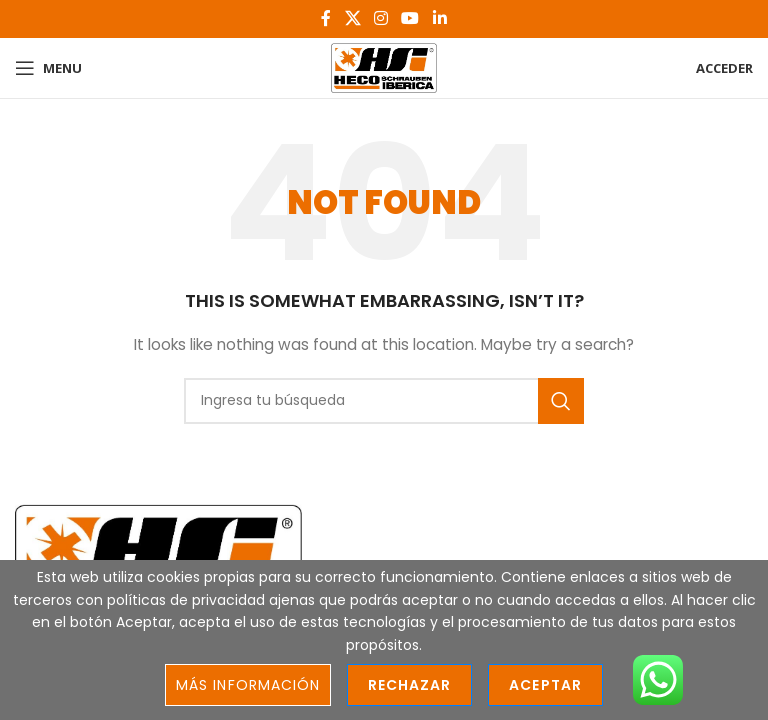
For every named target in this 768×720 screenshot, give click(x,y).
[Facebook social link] (326, 18)
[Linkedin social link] (439, 18)
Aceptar (545, 685)
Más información (248, 685)
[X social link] (352, 18)
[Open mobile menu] (48, 68)
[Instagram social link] (380, 18)
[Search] (384, 401)
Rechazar (409, 685)
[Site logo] (384, 67)
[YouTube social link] (410, 18)
